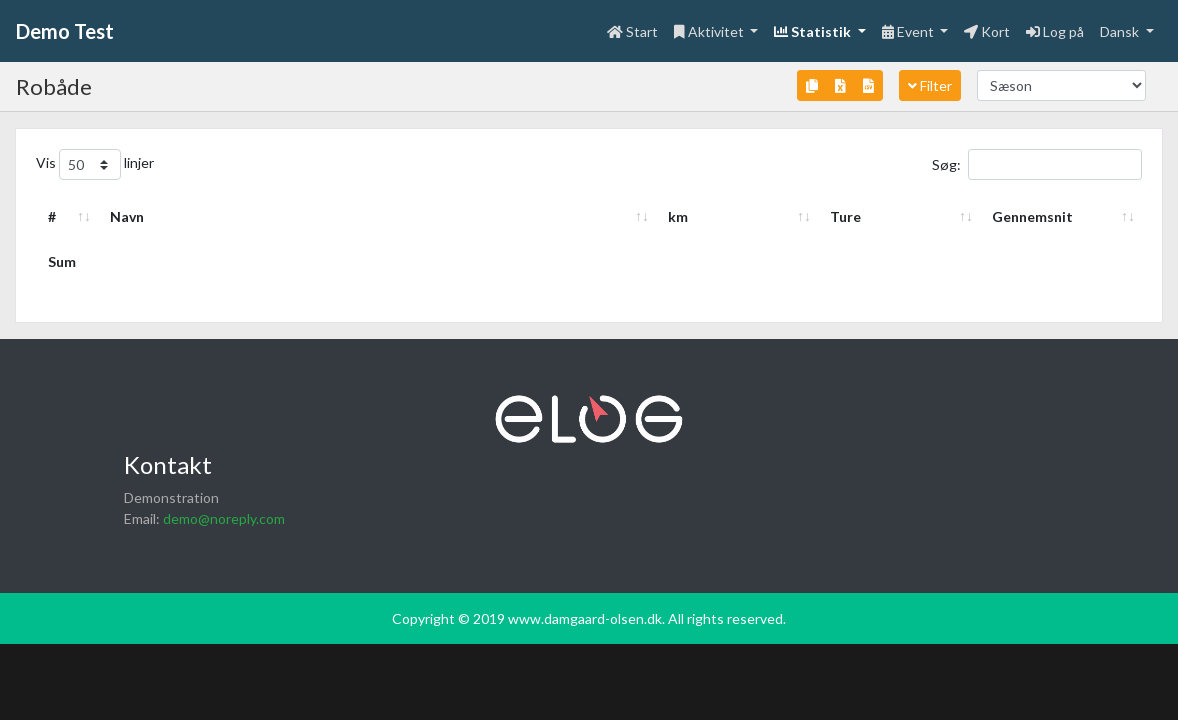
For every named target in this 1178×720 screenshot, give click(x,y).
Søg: (1037, 164)
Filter (930, 85)
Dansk (1121, 31)
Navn (127, 216)
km (678, 216)
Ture (845, 216)
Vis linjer (95, 164)
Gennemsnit (1032, 216)
